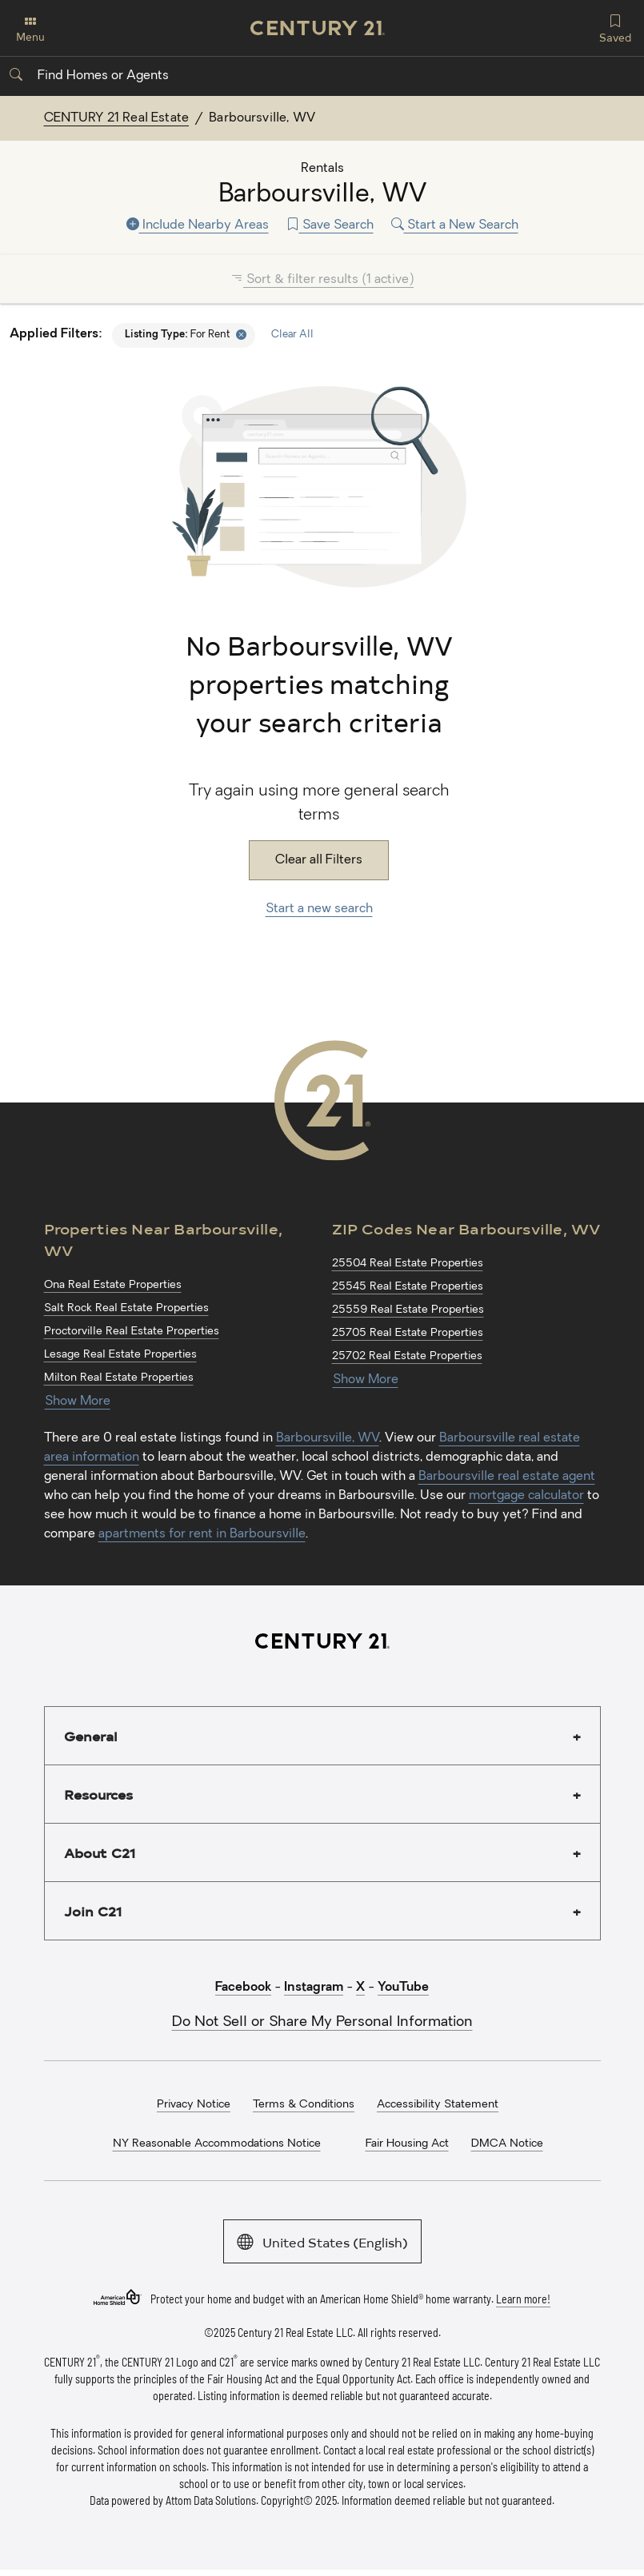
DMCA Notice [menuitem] (507, 2144)
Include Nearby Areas (197, 225)
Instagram (313, 1987)
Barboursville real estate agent (506, 1476)
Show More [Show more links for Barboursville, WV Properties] (77, 1401)
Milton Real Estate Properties (119, 1378)
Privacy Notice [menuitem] (193, 2105)
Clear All (292, 334)
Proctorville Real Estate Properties (131, 1332)
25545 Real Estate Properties (407, 1287)
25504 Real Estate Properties (407, 1264)
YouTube (403, 1987)
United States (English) (322, 2240)
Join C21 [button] (93, 1911)
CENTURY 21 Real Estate (117, 118)
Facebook (243, 1987)
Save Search (330, 225)
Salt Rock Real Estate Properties (126, 1308)
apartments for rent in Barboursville (202, 1534)
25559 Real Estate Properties (408, 1310)
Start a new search (319, 909)
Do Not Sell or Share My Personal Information (322, 2022)
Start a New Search (454, 225)
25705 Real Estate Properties (407, 1333)
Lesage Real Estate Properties (120, 1355)
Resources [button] (98, 1794)
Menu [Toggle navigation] (30, 29)
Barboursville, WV (327, 1438)
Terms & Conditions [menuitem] (303, 2105)
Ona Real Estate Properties (113, 1285)
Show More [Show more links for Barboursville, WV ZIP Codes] (365, 1380)
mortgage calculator (526, 1495)
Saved (615, 27)
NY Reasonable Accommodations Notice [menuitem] (217, 2144)
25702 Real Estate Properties (407, 1356)
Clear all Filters (318, 860)
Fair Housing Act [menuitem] (407, 2144)
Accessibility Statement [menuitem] (437, 2105)
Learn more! (523, 2298)
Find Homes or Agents (89, 76)
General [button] (91, 1736)
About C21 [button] (99, 1852)
